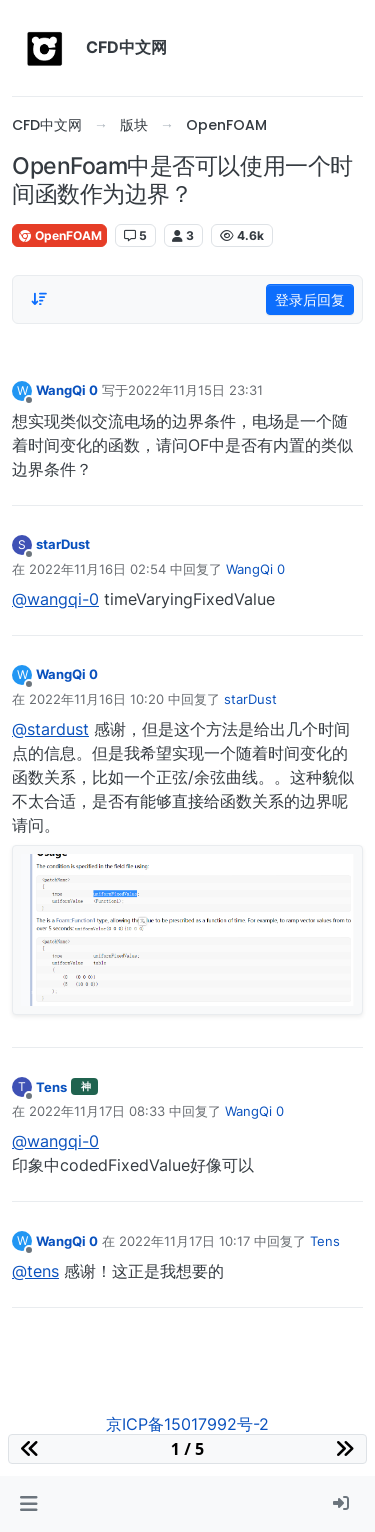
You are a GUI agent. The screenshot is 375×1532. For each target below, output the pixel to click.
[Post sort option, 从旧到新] (39, 299)
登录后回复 (310, 299)
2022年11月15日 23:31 (195, 390)
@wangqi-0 (55, 599)
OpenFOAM (59, 235)
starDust (63, 544)
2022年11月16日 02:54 (97, 569)
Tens (51, 1087)
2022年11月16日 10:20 (96, 699)
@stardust (50, 729)
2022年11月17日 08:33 (97, 1111)
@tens (35, 1271)
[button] (28, 1504)
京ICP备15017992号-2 (187, 1424)
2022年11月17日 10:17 (184, 1241)
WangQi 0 (67, 390)
